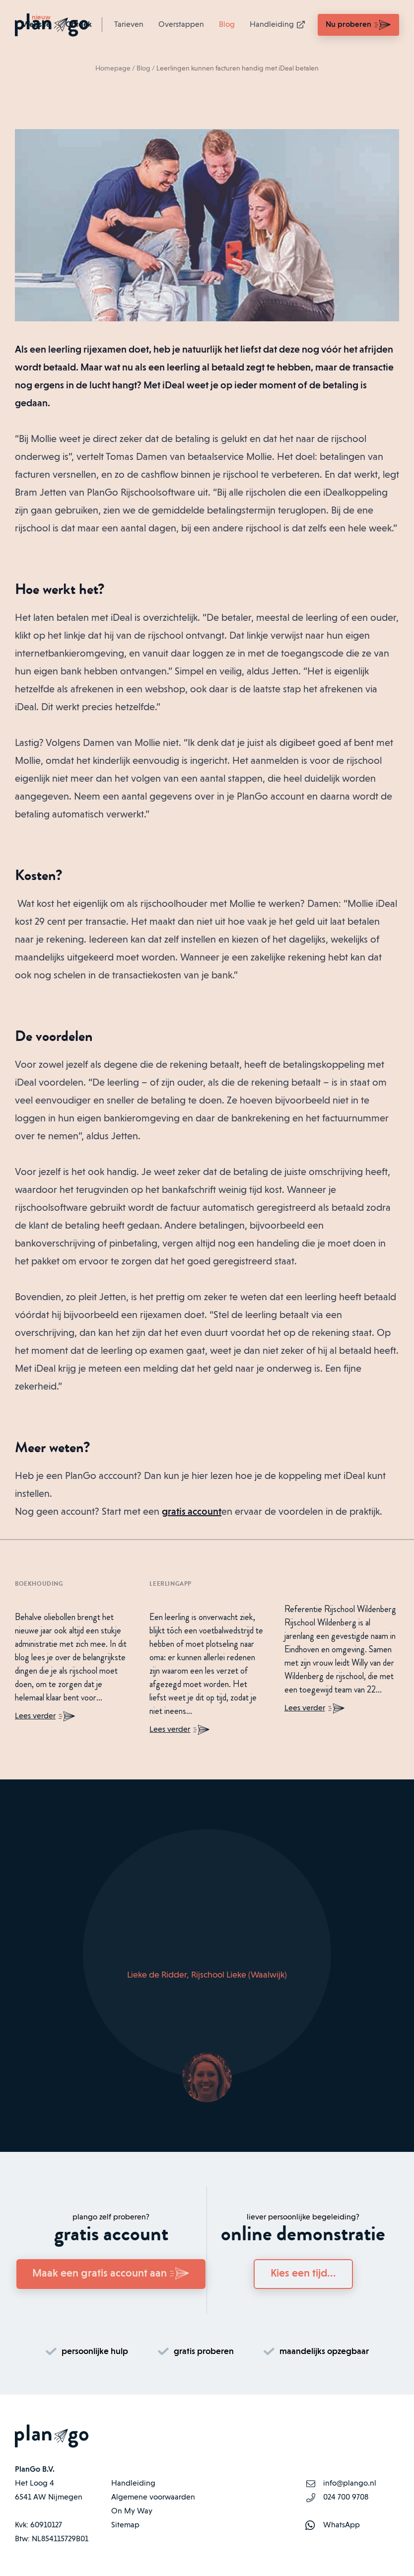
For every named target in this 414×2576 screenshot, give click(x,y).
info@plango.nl (349, 2484)
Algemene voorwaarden (153, 2498)
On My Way (131, 2511)
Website (36, 25)
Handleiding (278, 25)
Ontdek (79, 25)
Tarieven (128, 25)
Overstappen (181, 25)
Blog (227, 25)
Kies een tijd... (303, 2273)
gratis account (191, 1512)
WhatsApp (341, 2525)
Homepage (113, 68)
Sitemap (125, 2525)
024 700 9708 (345, 2498)
